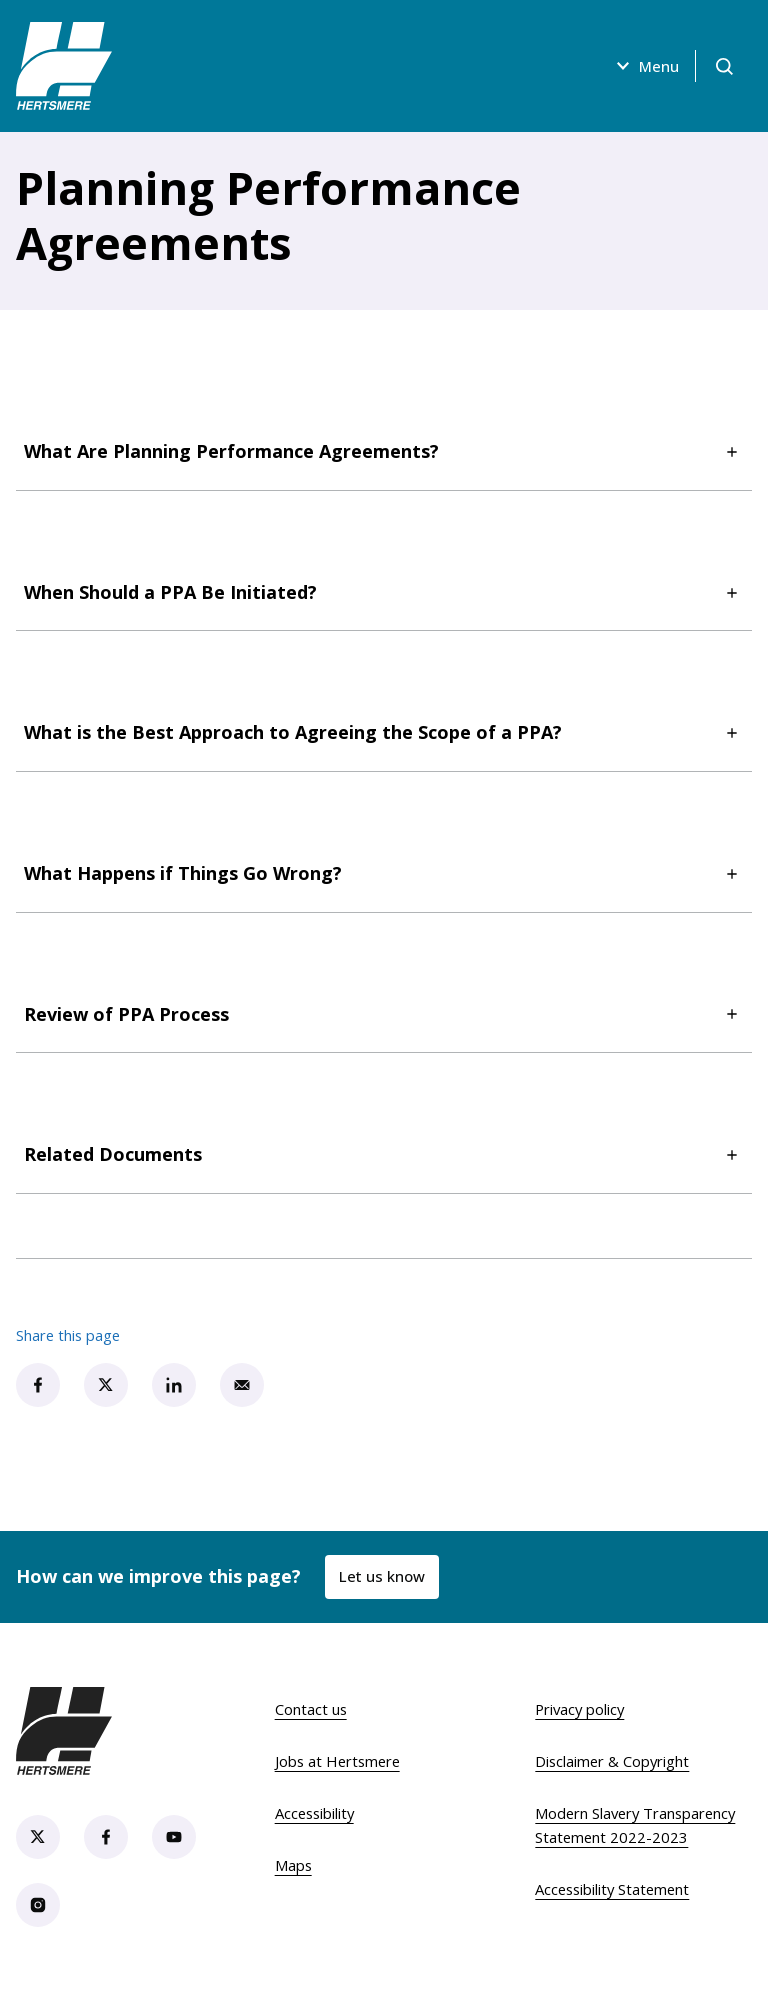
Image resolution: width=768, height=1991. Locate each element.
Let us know (382, 1576)
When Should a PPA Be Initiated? (384, 592)
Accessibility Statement (612, 1889)
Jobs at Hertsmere (337, 1761)
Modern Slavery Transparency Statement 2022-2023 (635, 1825)
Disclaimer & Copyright (612, 1761)
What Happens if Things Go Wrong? (384, 873)
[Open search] (724, 66)
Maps (293, 1865)
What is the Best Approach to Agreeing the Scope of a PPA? (384, 732)
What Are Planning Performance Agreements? (384, 451)
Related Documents (384, 1154)
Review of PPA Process (384, 1014)
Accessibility (314, 1813)
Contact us (311, 1709)
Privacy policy (579, 1709)
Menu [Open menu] (645, 66)
